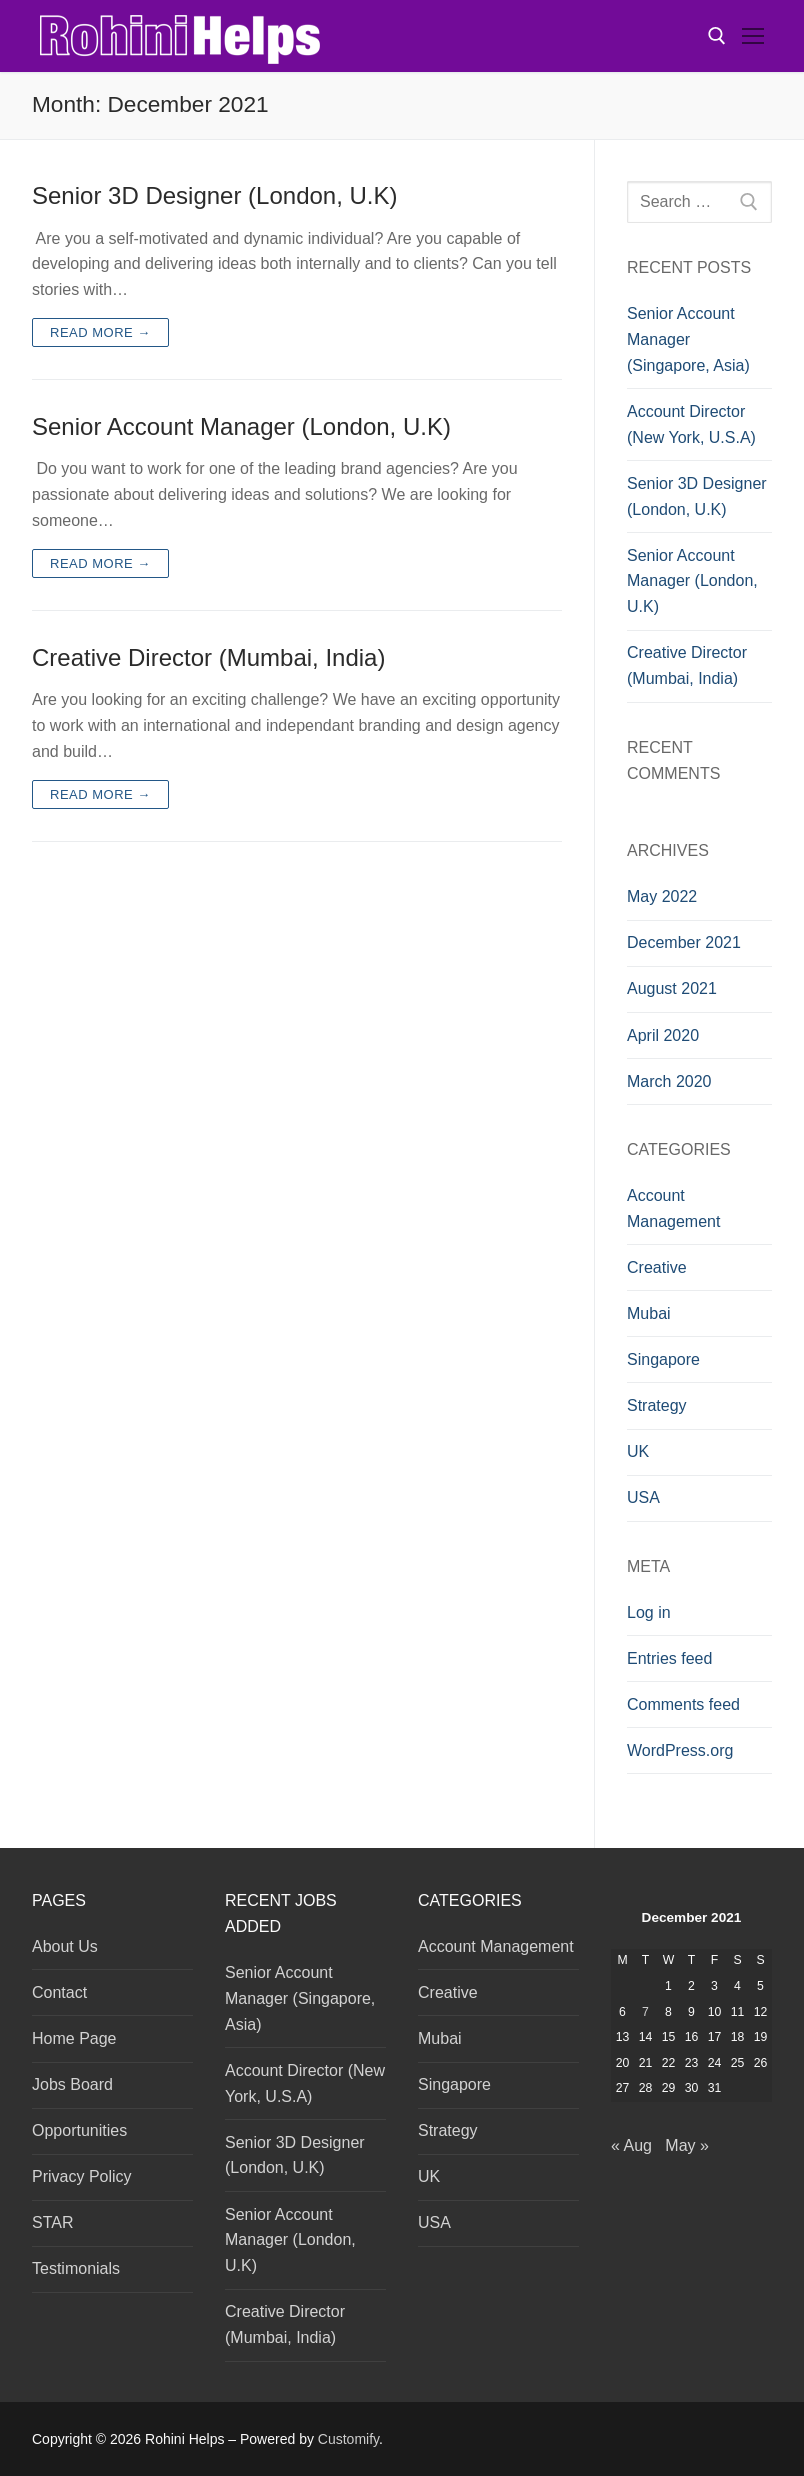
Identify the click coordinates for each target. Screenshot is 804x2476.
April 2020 (663, 1035)
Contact (59, 1992)
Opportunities (79, 2130)
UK (638, 1451)
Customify (348, 2439)
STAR (52, 2222)
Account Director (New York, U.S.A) (691, 424)
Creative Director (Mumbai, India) (208, 657)
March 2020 (669, 1081)
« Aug (631, 2145)
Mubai (649, 1313)
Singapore (663, 1359)
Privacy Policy (82, 2176)
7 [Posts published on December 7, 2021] (645, 2012)
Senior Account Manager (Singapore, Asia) (688, 339)
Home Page (74, 2038)
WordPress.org (680, 1750)
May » (687, 2145)
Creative (657, 1267)
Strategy (657, 1405)
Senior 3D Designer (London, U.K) (215, 195)
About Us (65, 1946)
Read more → (100, 332)
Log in (649, 1612)
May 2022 (662, 896)
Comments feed (683, 1704)
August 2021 (672, 988)
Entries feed (669, 1658)
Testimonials (76, 2268)
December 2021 (684, 942)
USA (643, 1497)
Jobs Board (72, 2084)
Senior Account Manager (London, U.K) (241, 426)
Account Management (673, 1208)
